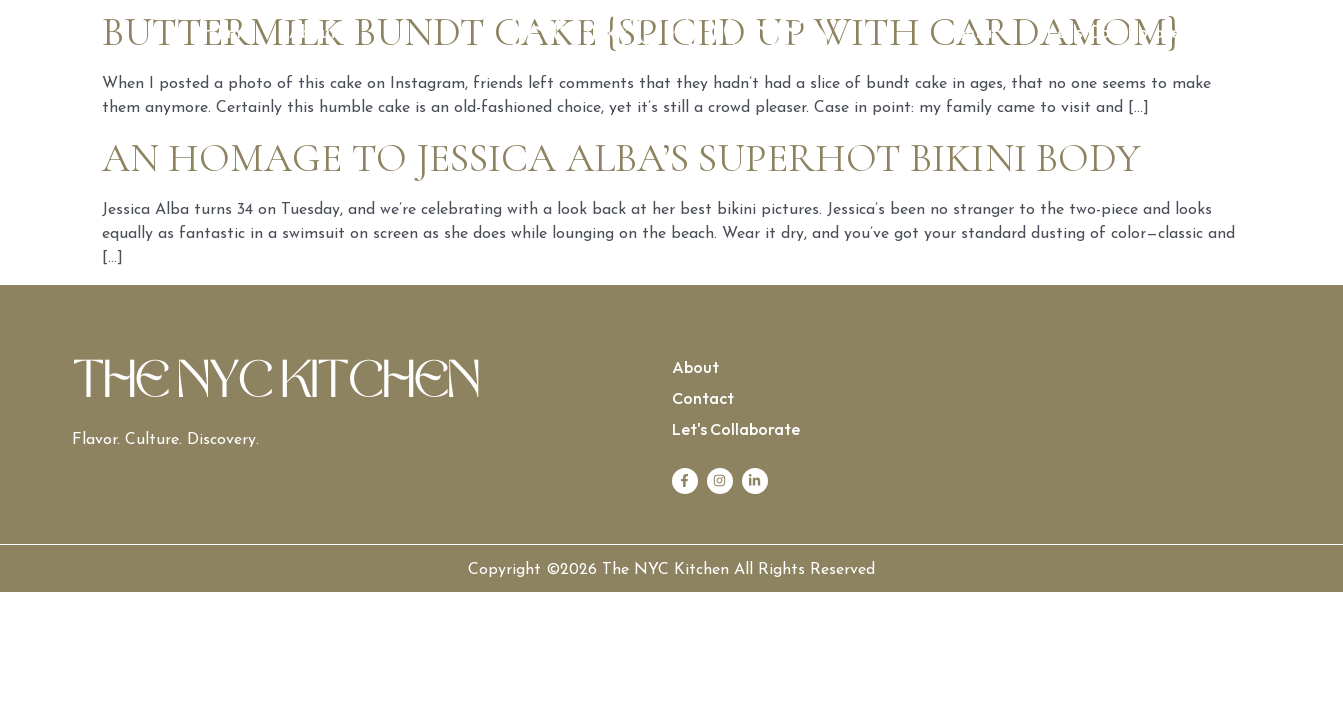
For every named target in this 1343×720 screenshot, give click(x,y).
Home (226, 33)
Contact (975, 33)
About (313, 33)
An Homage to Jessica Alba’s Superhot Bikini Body (621, 158)
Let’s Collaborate (1113, 33)
